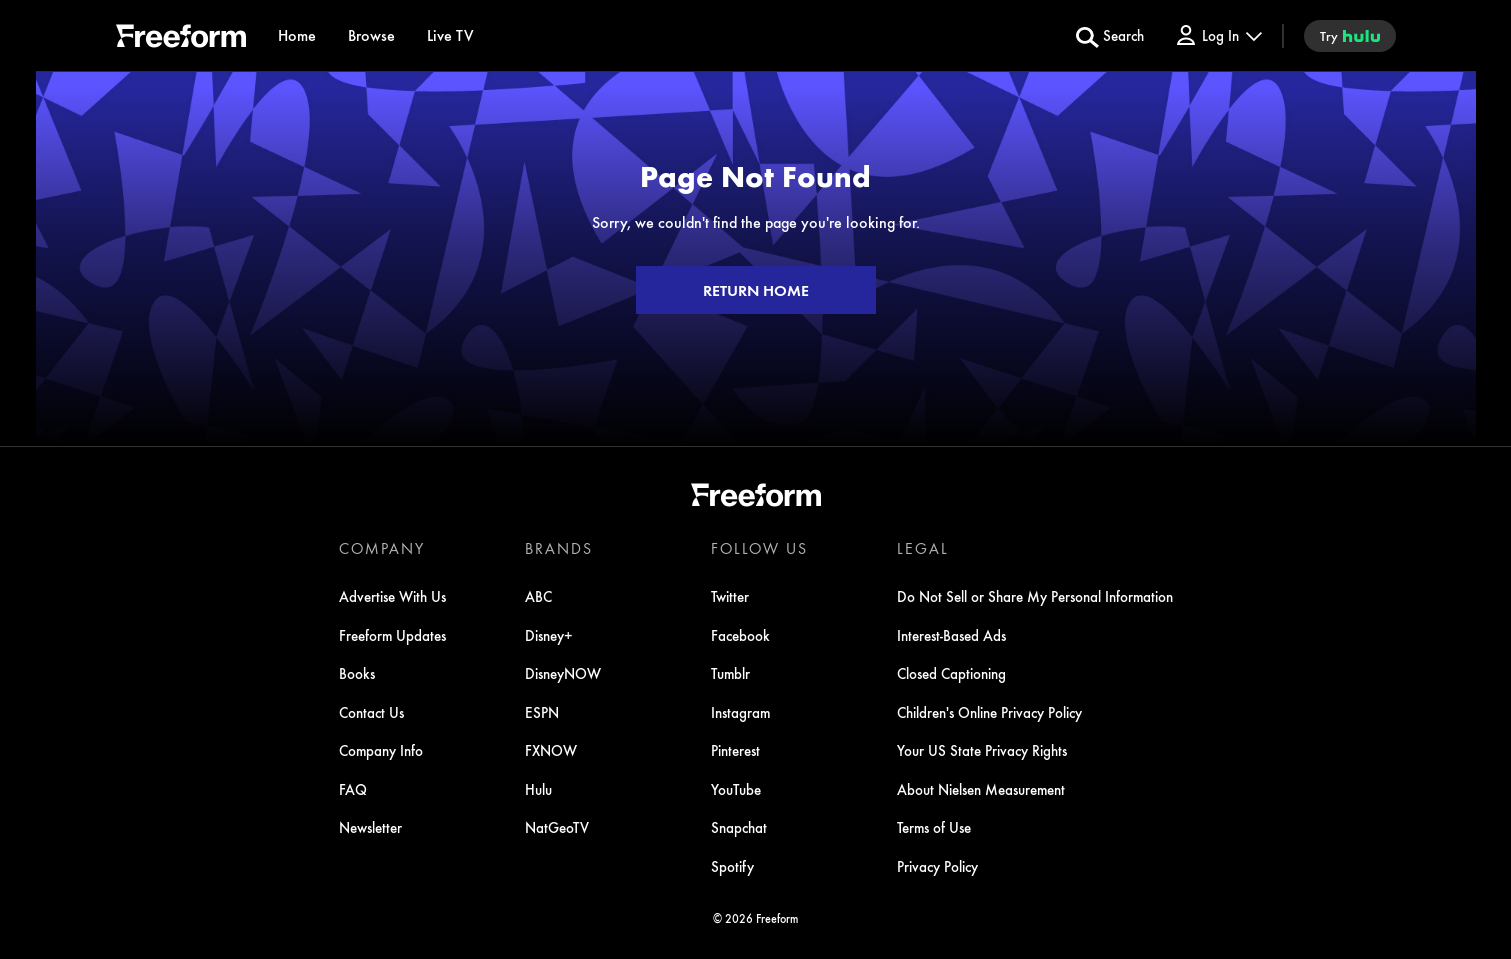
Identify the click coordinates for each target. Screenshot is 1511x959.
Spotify (732, 866)
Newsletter (370, 827)
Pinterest (735, 750)
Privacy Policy (937, 866)
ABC (538, 596)
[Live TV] (450, 35)
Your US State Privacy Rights (982, 750)
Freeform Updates (392, 635)
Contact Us (371, 712)
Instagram (740, 712)
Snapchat (739, 827)
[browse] (371, 35)
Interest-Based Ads (951, 635)
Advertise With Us (392, 596)
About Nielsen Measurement (981, 789)
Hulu (538, 789)
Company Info (381, 750)
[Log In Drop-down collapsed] (1218, 35)
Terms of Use (934, 827)
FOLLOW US (759, 548)
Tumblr (730, 673)
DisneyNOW (563, 673)
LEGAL (923, 548)
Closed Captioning (951, 673)
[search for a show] (1110, 36)
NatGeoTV (557, 827)
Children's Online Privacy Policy (989, 712)
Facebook (740, 635)
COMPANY (382, 548)
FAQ (353, 789)
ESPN (542, 712)
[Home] (297, 35)
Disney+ (549, 635)
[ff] (181, 39)
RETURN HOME (756, 290)
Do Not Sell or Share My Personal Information (1035, 596)
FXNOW (551, 750)
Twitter (730, 596)
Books (357, 673)
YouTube (736, 789)
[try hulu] (1350, 36)
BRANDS (559, 548)
